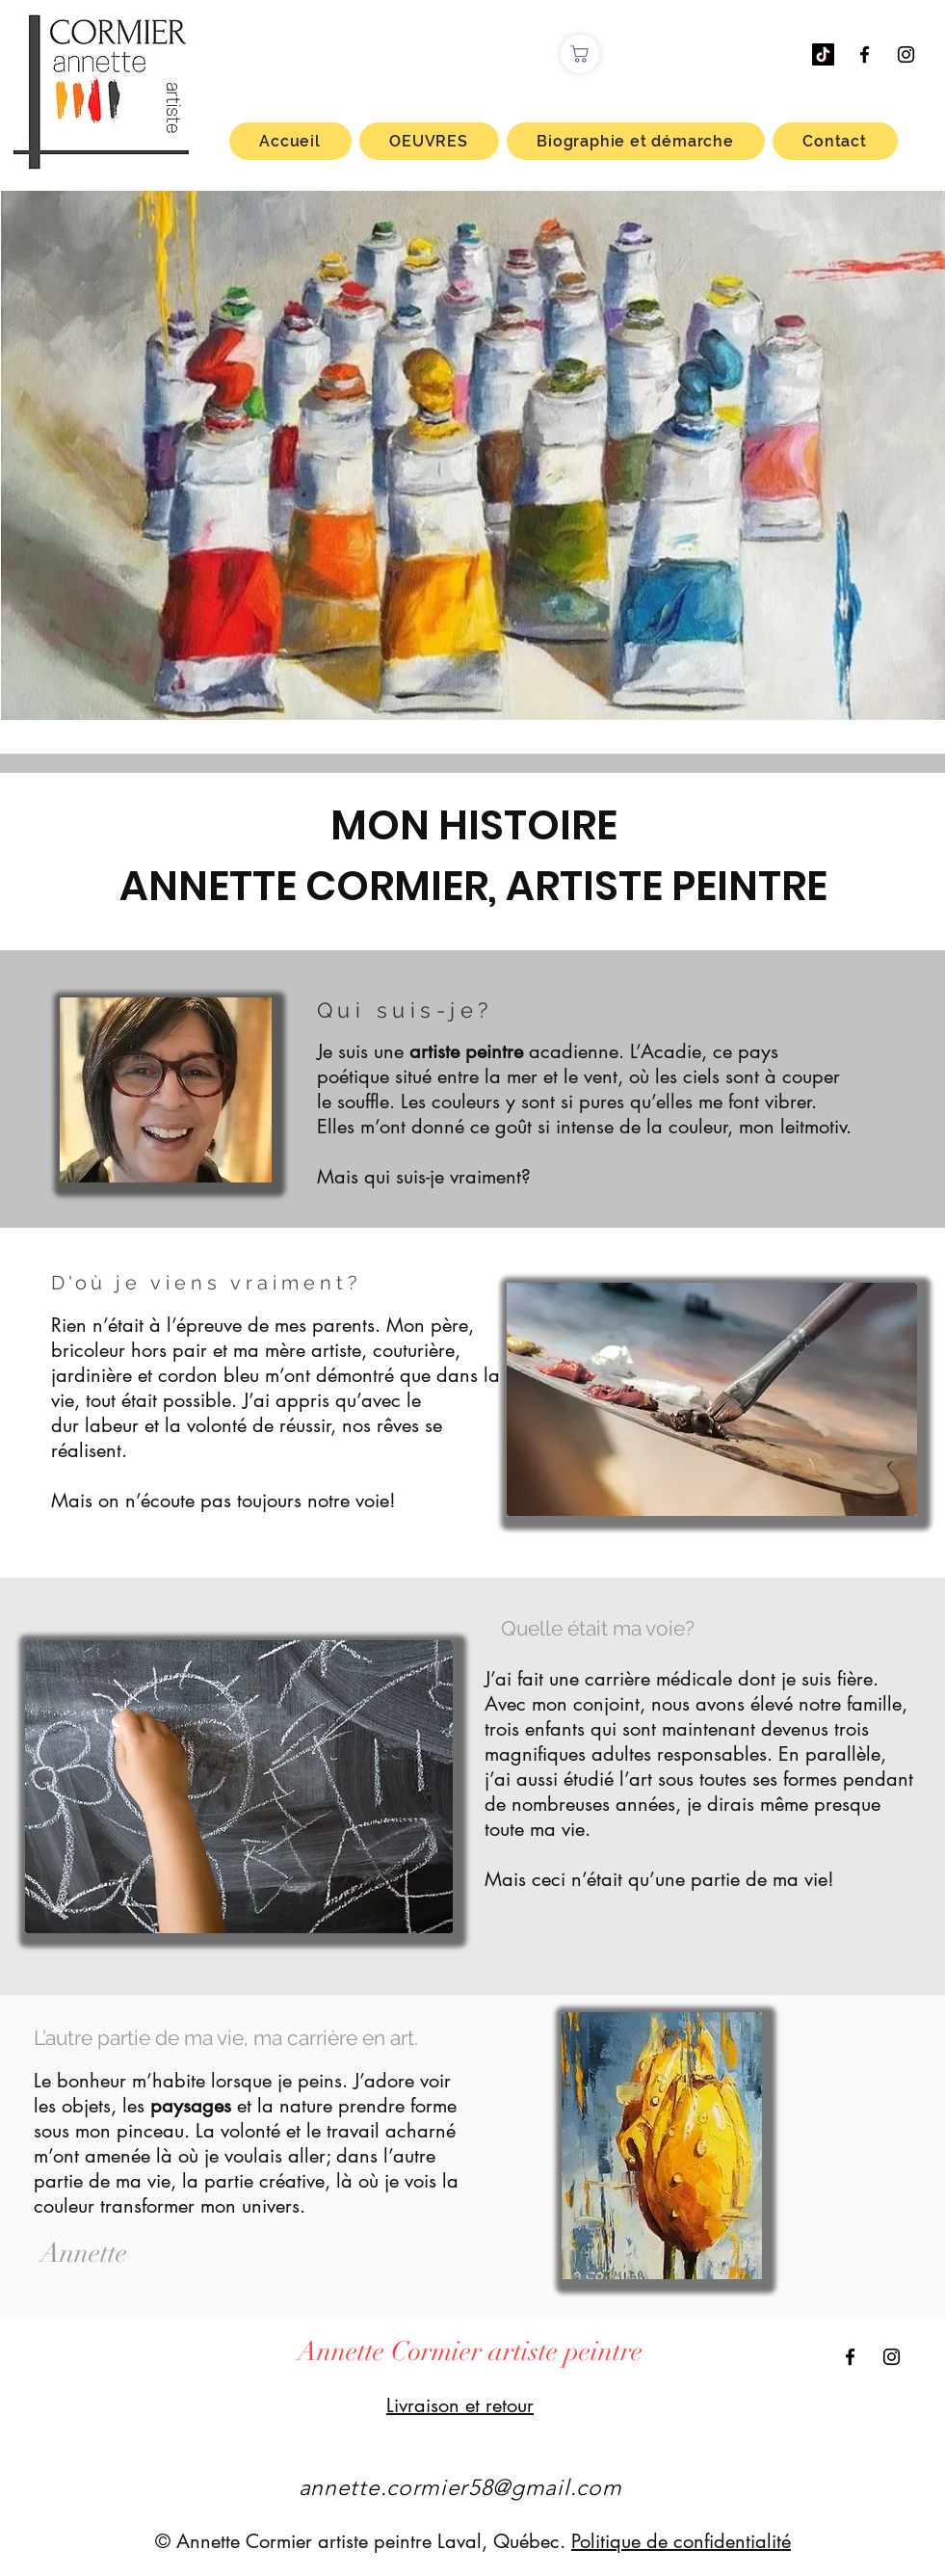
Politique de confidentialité (681, 2541)
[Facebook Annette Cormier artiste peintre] (864, 54)
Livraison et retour (460, 2405)
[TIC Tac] (823, 54)
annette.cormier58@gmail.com (460, 2488)
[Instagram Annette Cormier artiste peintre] (906, 54)
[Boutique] (580, 54)
